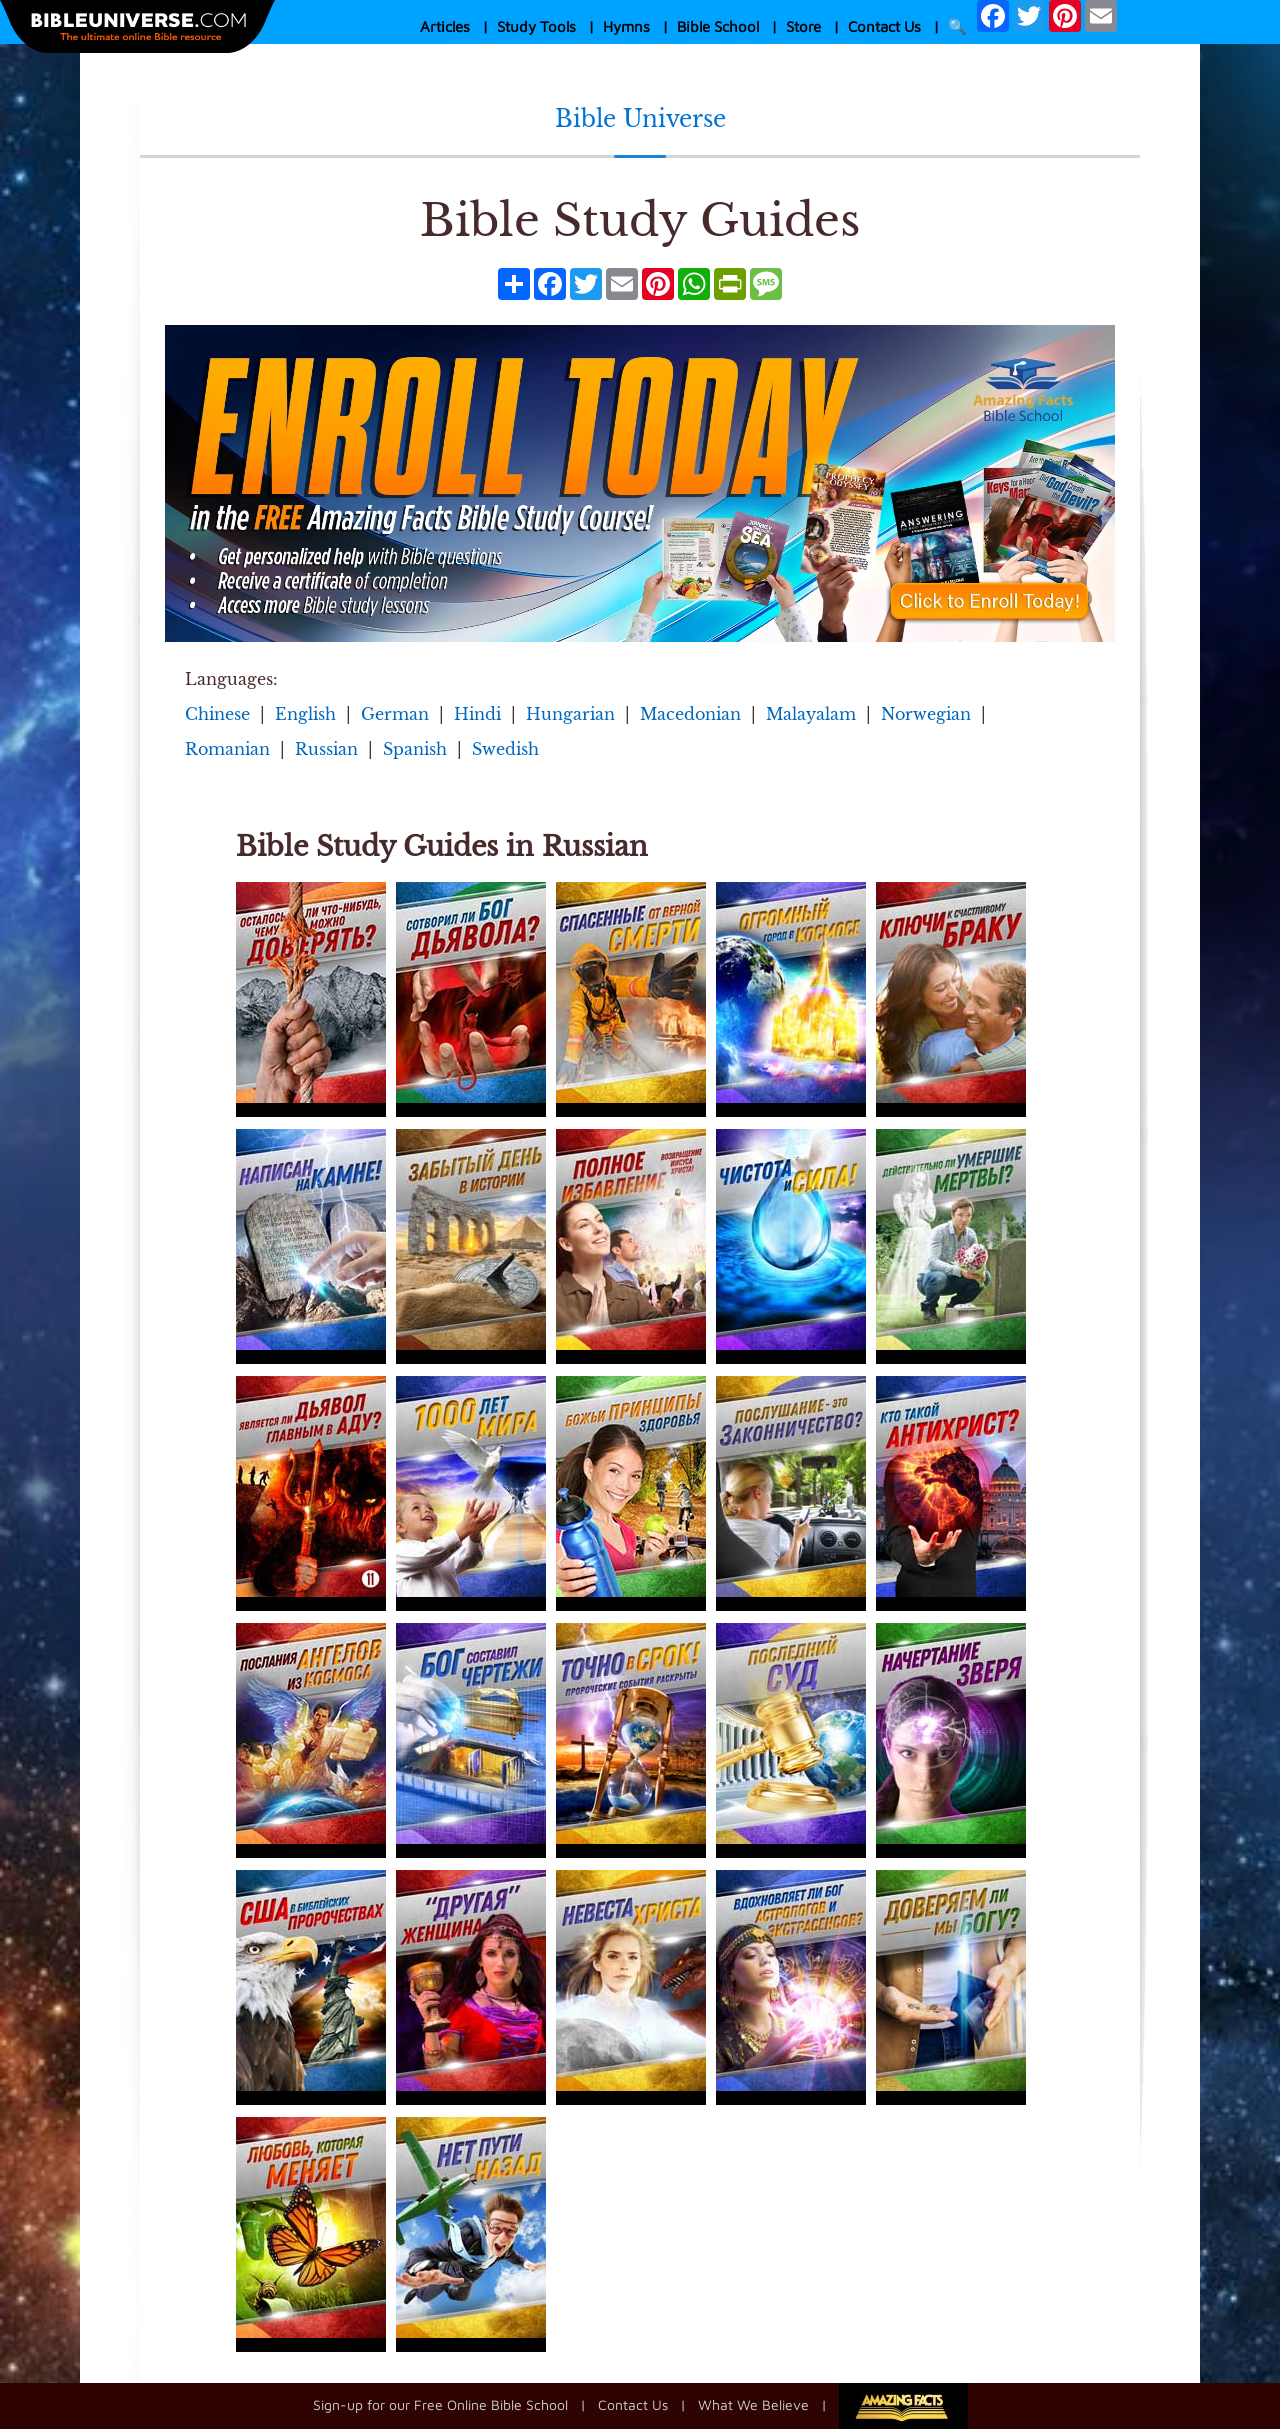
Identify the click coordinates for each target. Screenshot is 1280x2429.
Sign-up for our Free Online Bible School (440, 2403)
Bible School (718, 26)
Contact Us (884, 26)
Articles (445, 26)
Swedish (505, 749)
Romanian (227, 749)
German (395, 714)
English (305, 714)
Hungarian (570, 714)
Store (803, 26)
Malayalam (811, 714)
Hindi (477, 714)
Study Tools (536, 26)
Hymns (626, 26)
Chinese (217, 714)
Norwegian (926, 714)
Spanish (415, 749)
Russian (326, 749)
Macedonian (690, 714)
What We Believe (753, 2403)
